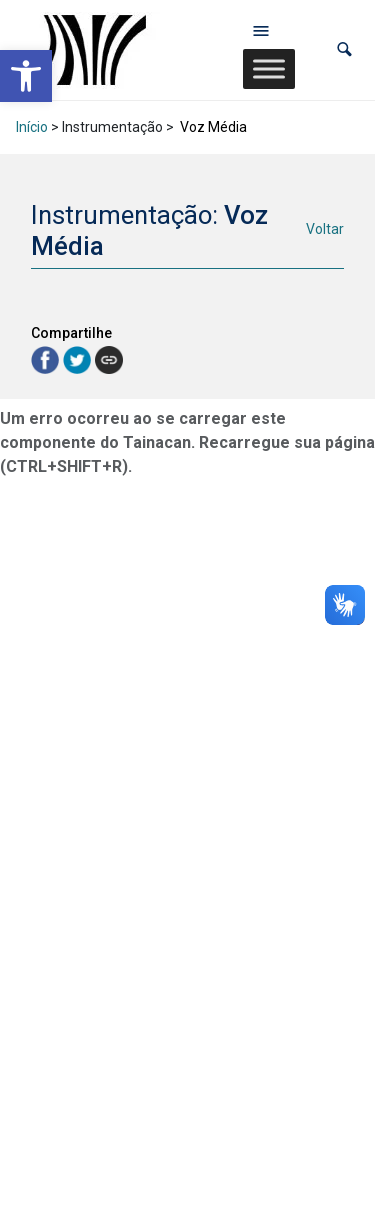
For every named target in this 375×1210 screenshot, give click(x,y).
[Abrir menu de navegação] (261, 30)
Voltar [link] (325, 229)
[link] (26, 76)
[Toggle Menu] (269, 68)
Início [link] (32, 127)
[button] (344, 49)
